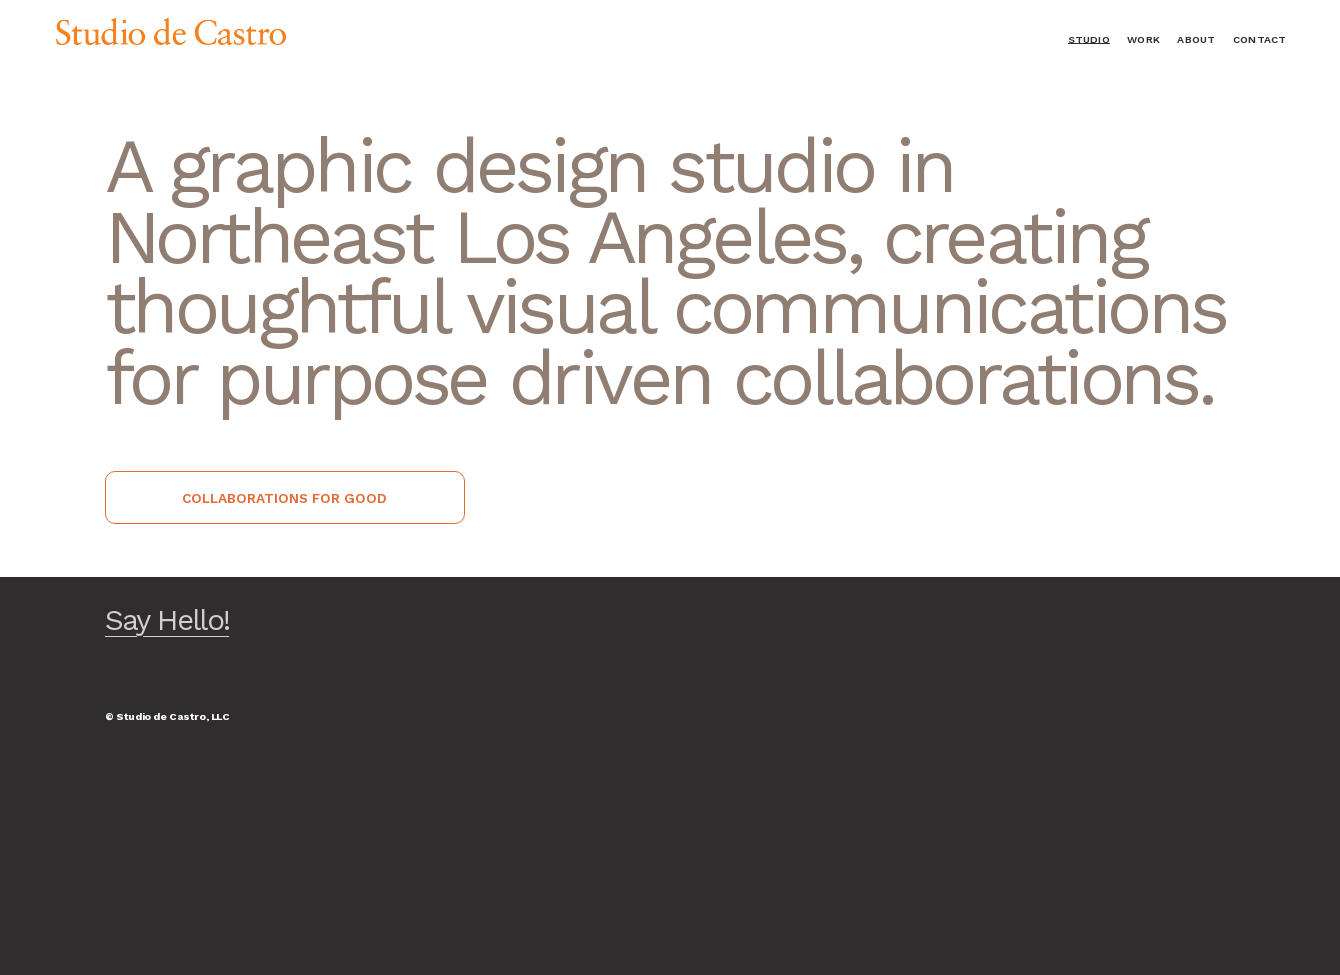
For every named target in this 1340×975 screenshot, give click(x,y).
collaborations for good (284, 498)
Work (1143, 39)
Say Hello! (167, 619)
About (1196, 39)
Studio (1089, 39)
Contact (1259, 39)
